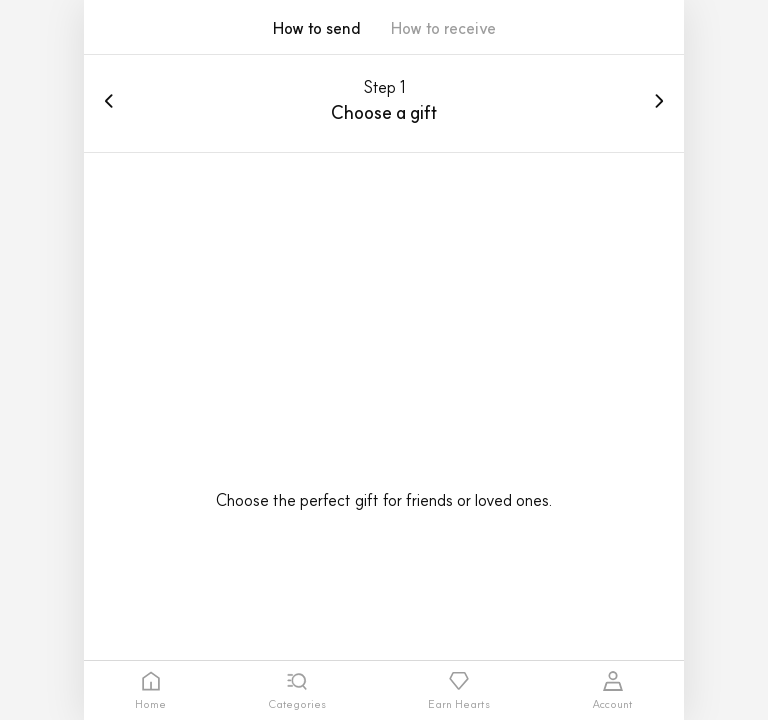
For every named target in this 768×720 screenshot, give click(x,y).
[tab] (150, 690)
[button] (443, 35)
